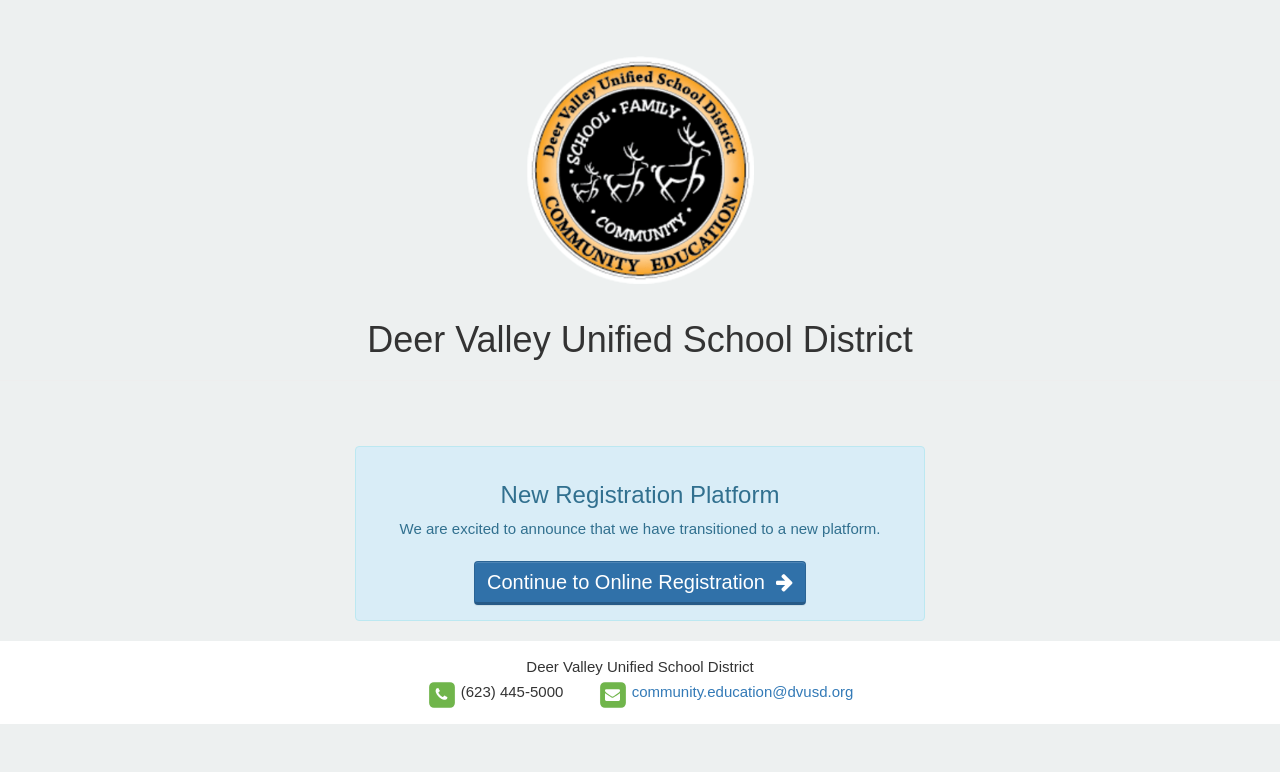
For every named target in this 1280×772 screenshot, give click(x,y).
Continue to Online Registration (640, 582)
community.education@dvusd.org (743, 691)
